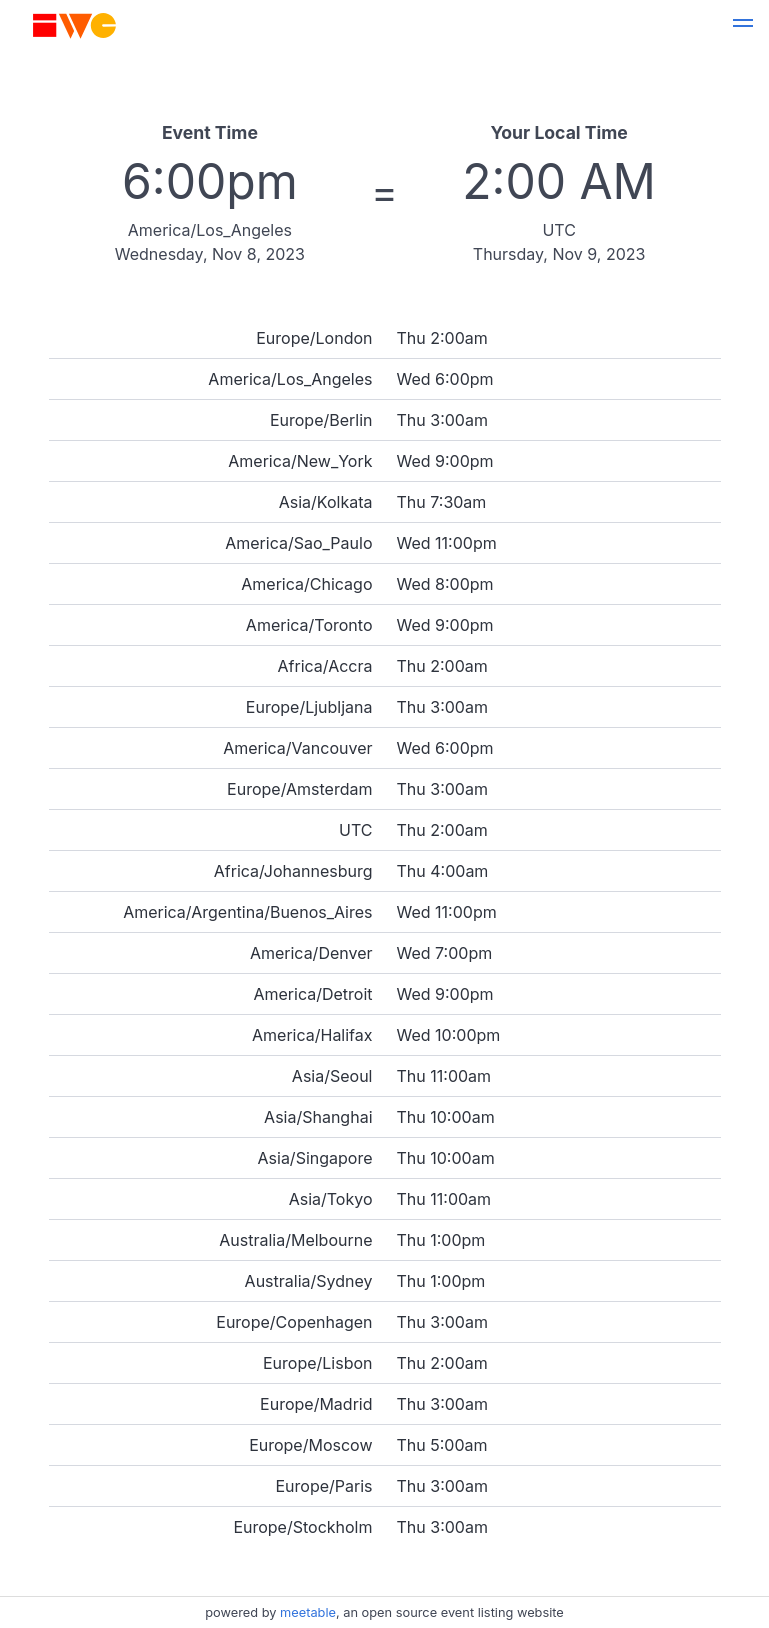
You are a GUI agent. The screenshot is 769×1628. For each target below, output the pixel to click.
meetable (308, 1612)
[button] (743, 26)
